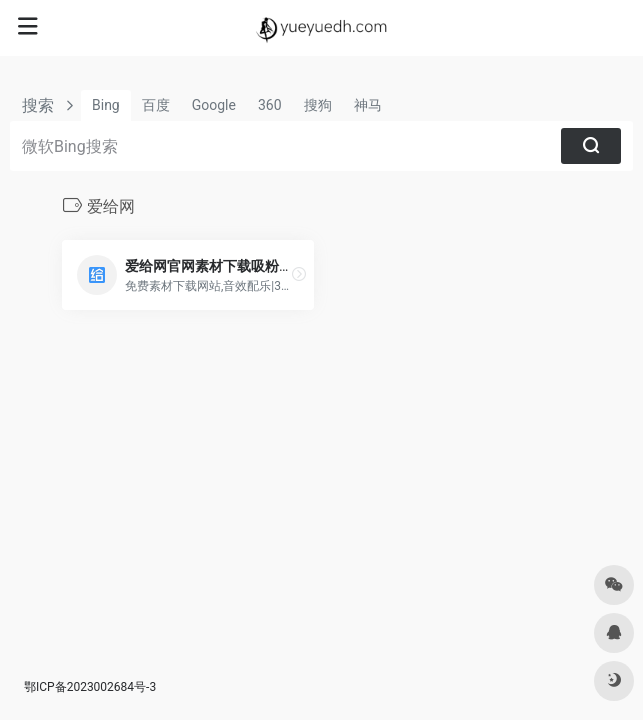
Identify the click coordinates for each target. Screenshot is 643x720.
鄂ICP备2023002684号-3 (90, 687)
